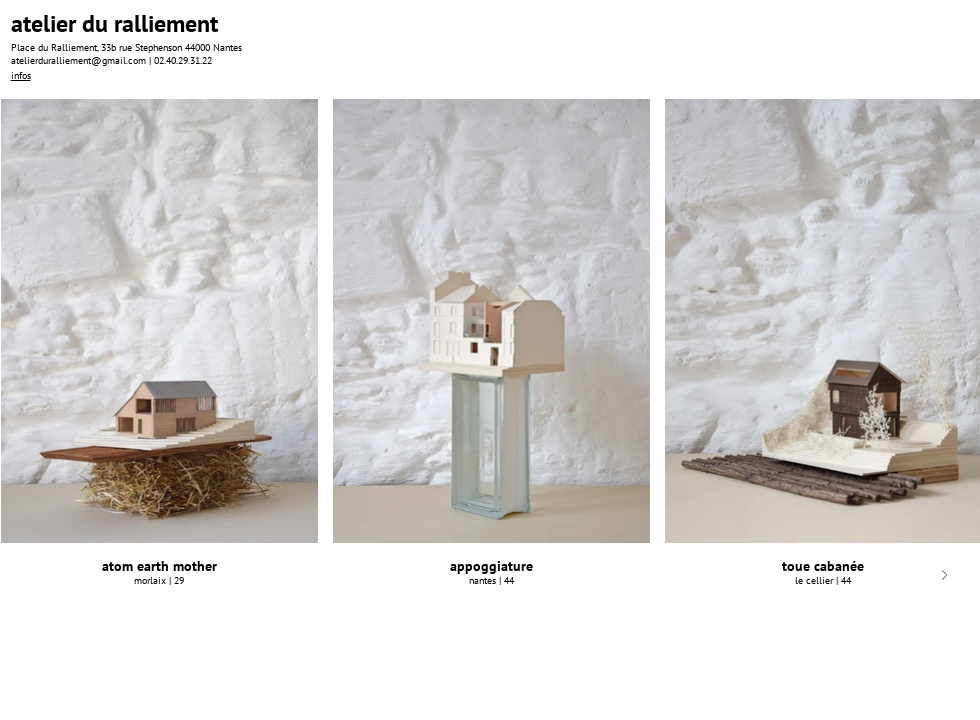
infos (21, 75)
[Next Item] (944, 575)
